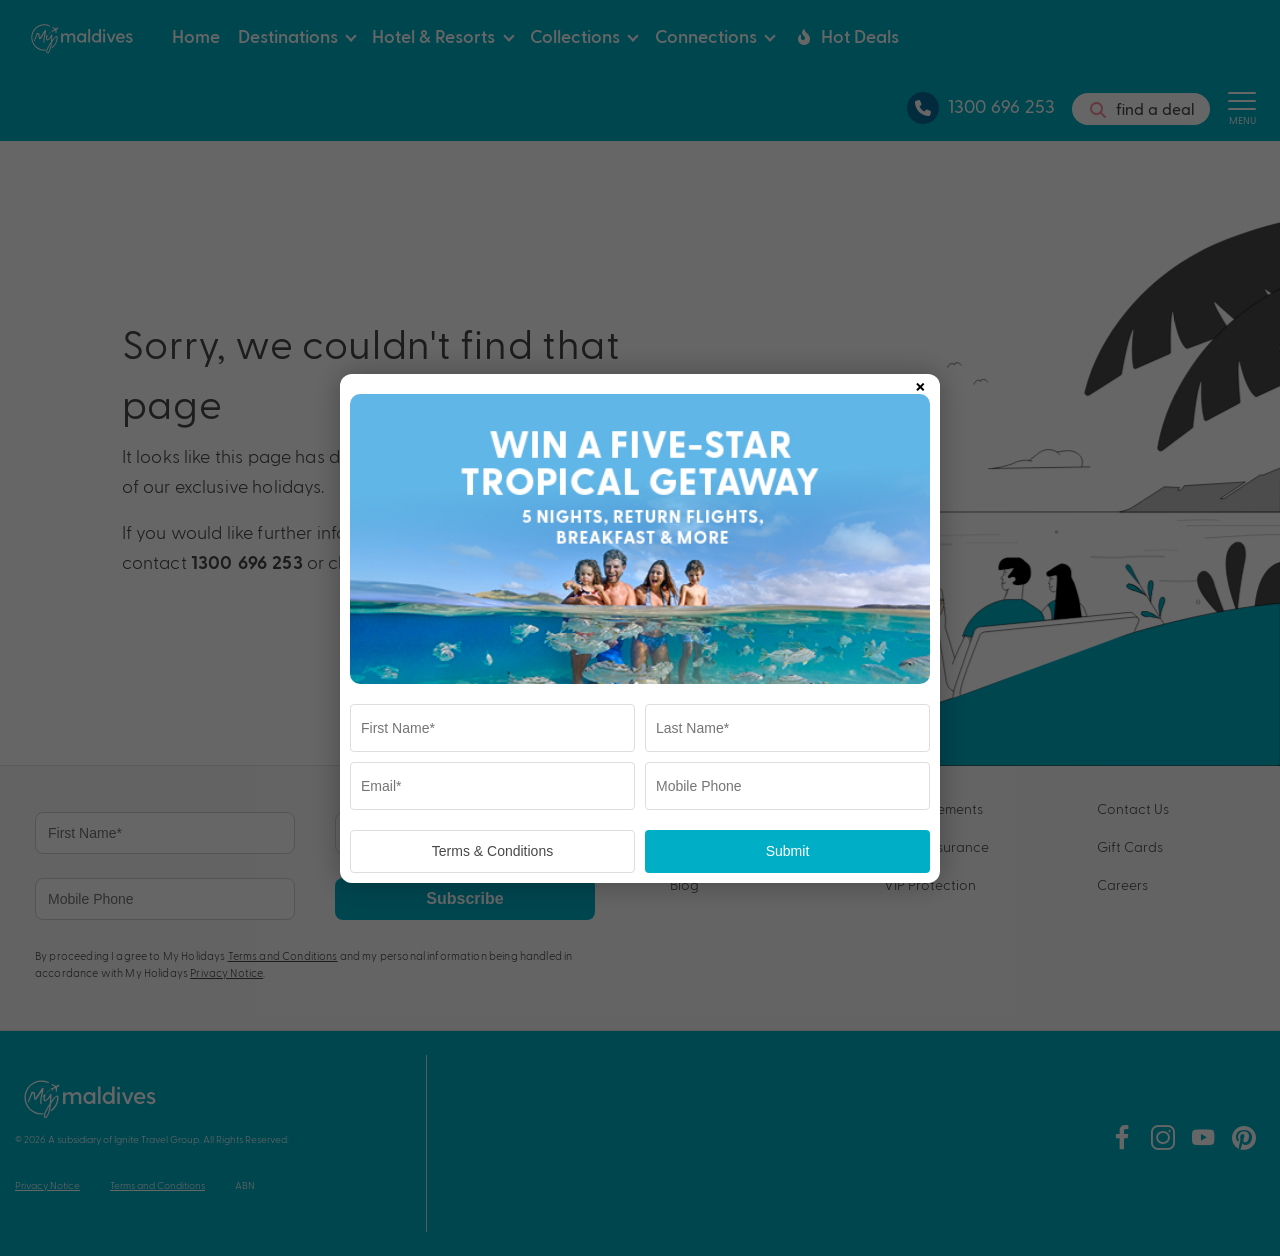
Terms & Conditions (492, 851)
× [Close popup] (920, 383)
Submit (788, 851)
